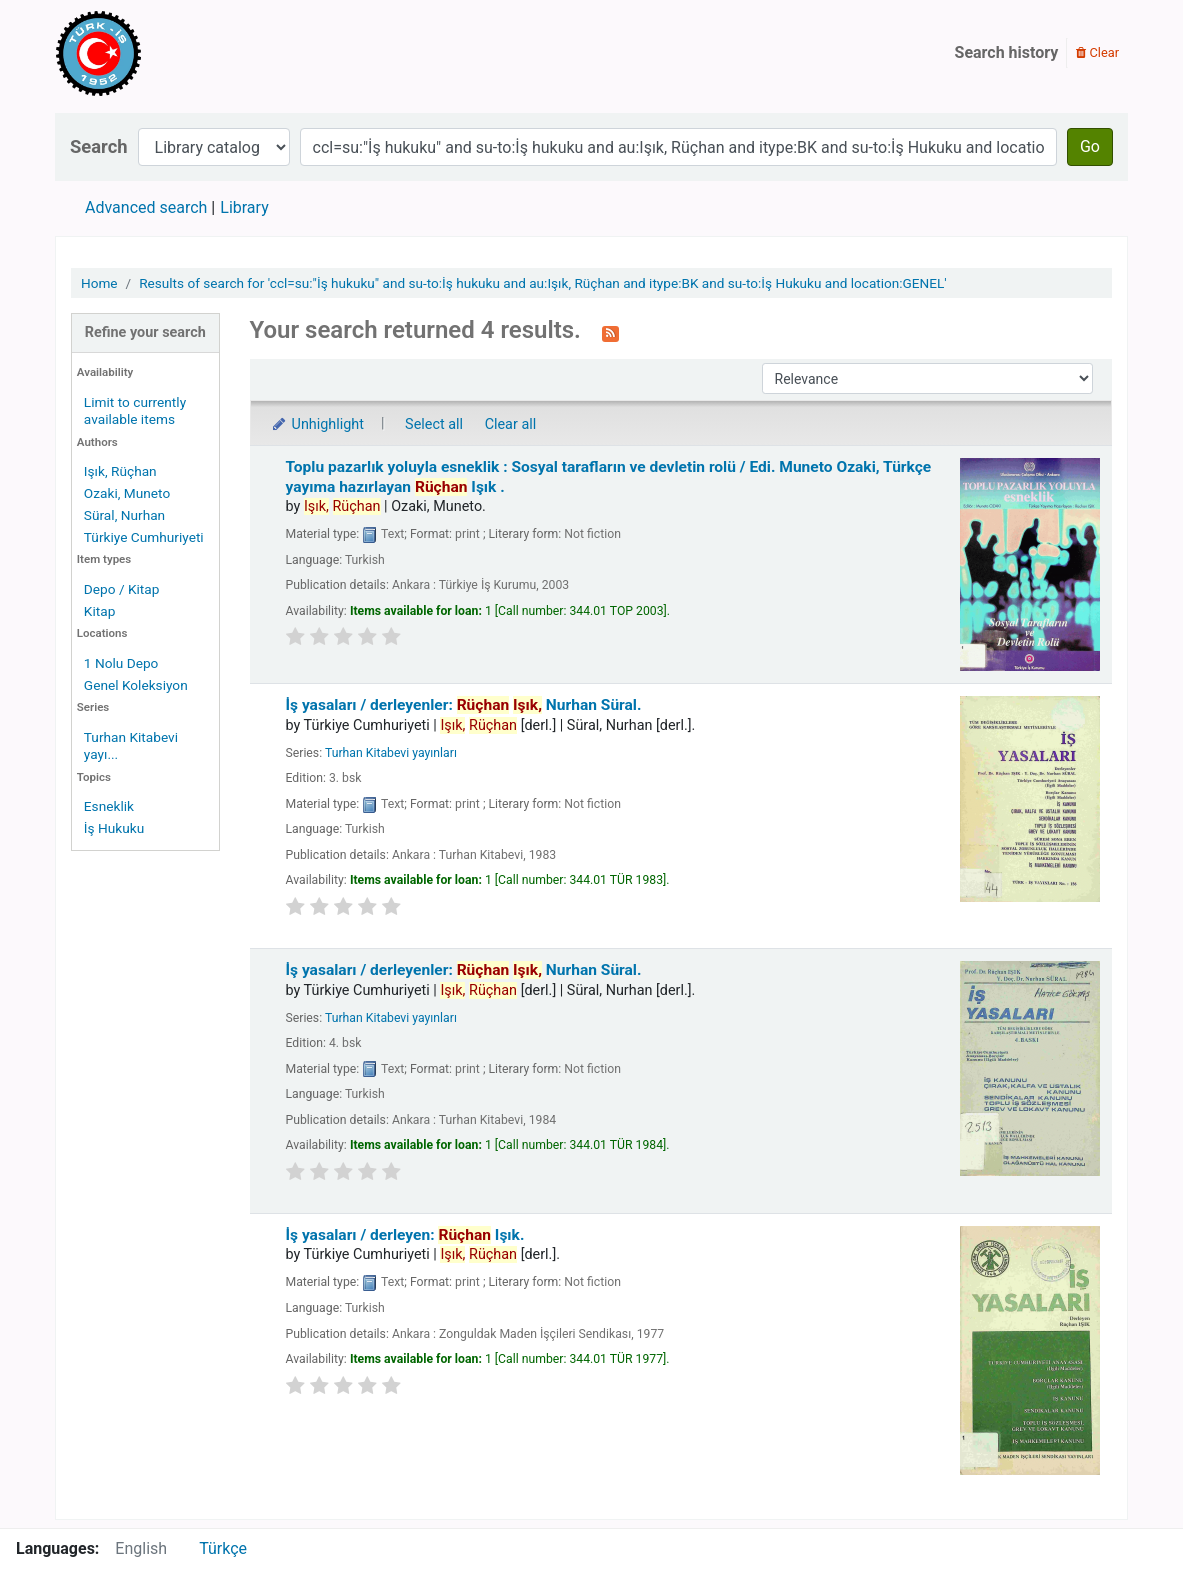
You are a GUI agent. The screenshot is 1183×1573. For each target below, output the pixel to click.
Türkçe (223, 1548)
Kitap (100, 611)
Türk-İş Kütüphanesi (156, 53)
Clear (1097, 52)
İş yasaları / (464, 705)
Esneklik (109, 806)
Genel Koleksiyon (136, 685)
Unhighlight (317, 424)
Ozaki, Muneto (127, 493)
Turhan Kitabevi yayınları (391, 753)
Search (99, 146)
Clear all (511, 424)
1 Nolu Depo (121, 663)
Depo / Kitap (122, 589)
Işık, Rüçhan (120, 471)
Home (99, 283)
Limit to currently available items (135, 410)
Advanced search (146, 207)
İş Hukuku (114, 828)
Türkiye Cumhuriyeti (144, 537)
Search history (1007, 52)
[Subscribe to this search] (610, 332)
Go (1090, 146)
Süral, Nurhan (124, 515)
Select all (434, 424)
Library (244, 207)
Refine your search (145, 332)
